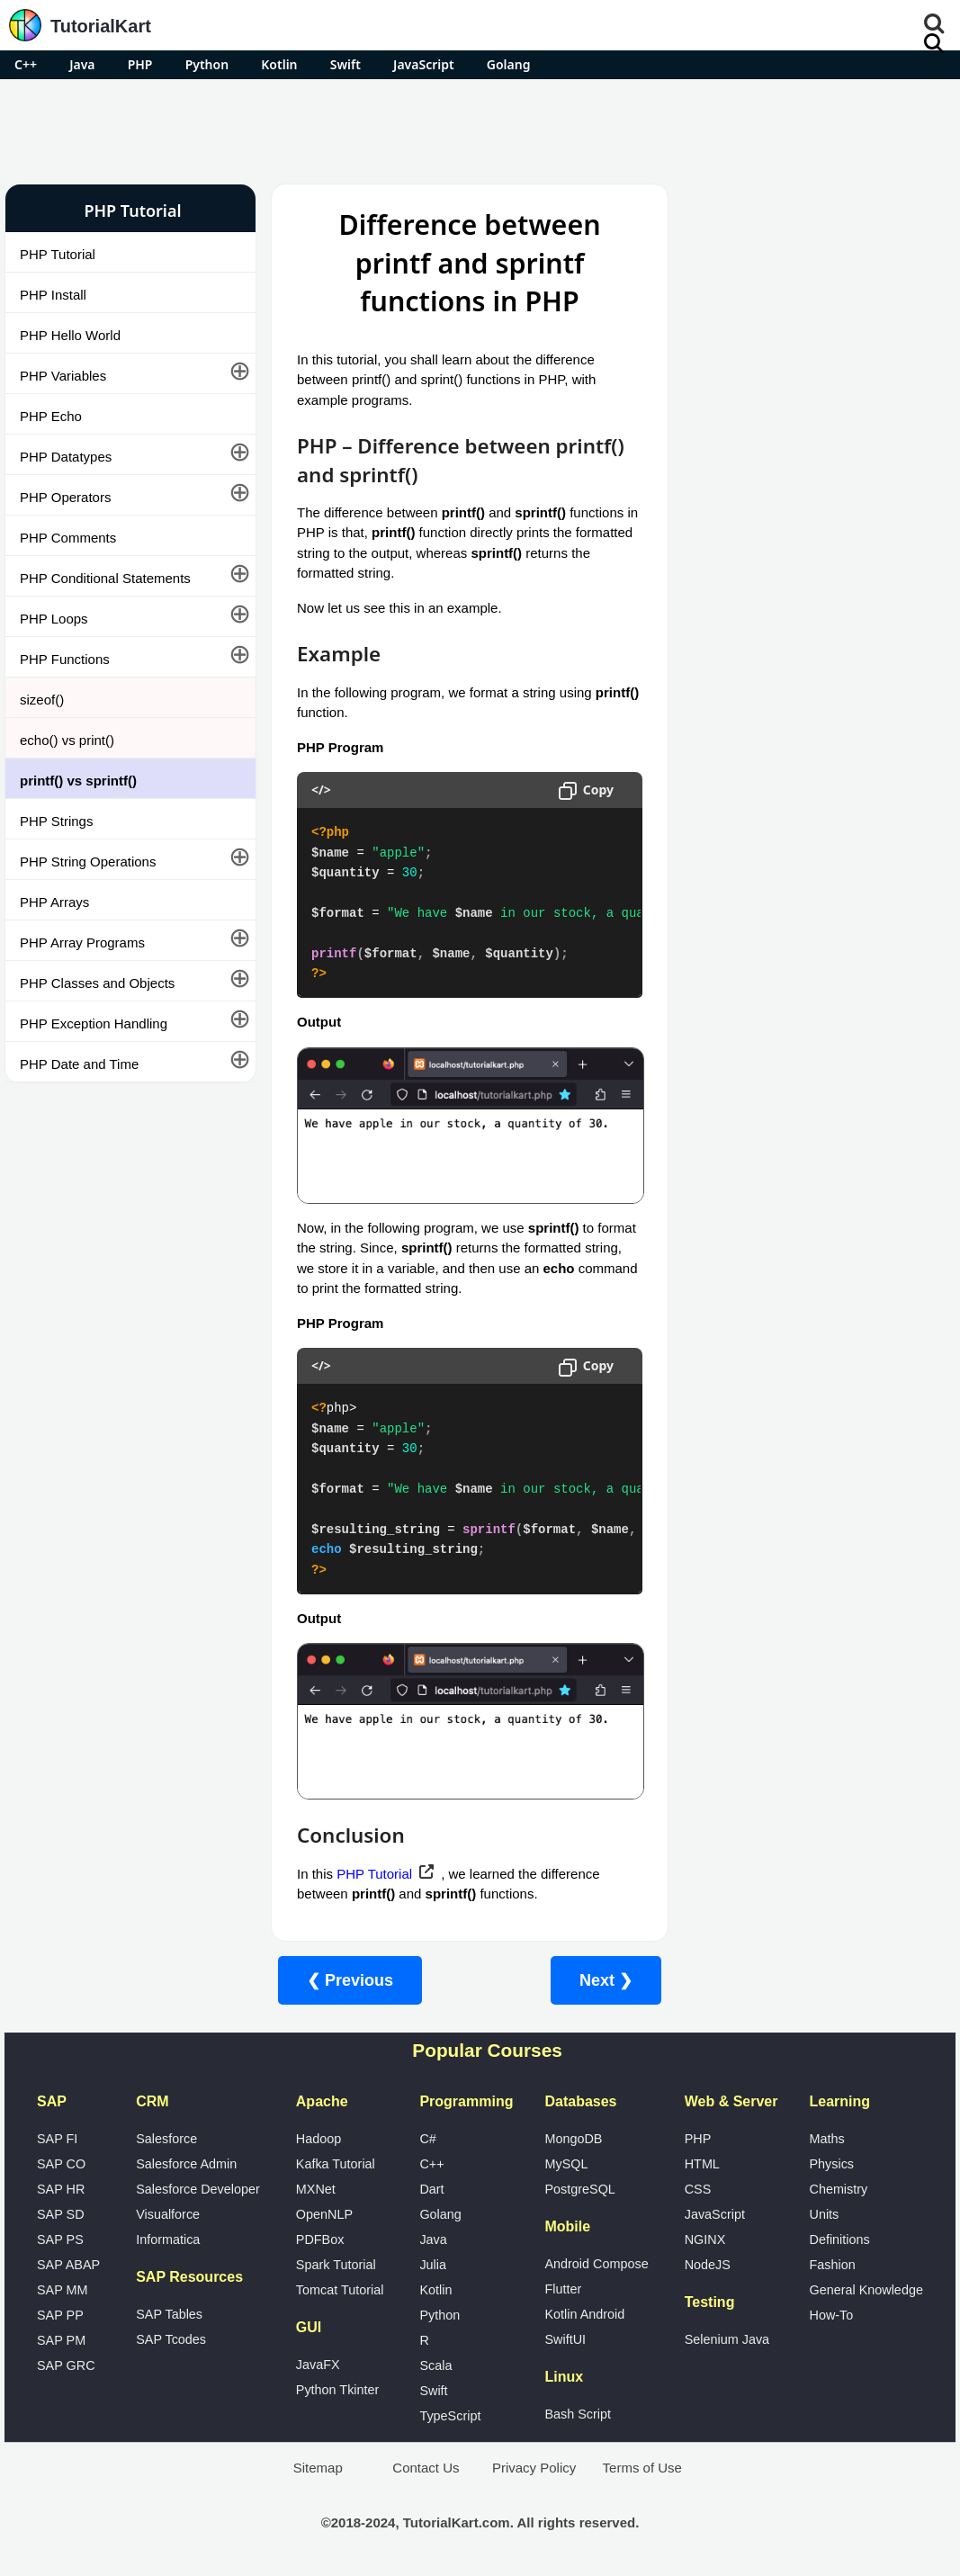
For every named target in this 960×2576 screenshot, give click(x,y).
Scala (435, 2365)
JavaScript (423, 64)
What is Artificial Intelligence (764, 1057)
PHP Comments (68, 537)
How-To (831, 2315)
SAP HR (61, 2189)
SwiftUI (565, 2339)
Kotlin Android (584, 2314)
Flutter (562, 2289)
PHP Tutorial (57, 254)
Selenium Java (727, 2339)
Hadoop (318, 2139)
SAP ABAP (68, 2264)
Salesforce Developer (198, 2189)
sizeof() (42, 699)
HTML (702, 2164)
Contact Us (425, 2467)
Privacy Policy (534, 2467)
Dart (431, 2189)
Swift (345, 64)
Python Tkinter (338, 2390)
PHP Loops (54, 618)
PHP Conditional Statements (105, 578)
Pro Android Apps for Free (807, 211)
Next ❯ (595, 1980)
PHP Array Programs (82, 942)
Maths (826, 2139)
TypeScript (449, 2416)
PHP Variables (63, 375)
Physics (831, 2164)
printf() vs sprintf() (78, 780)
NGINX (705, 2239)
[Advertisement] (480, 128)
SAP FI (57, 2139)
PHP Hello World (70, 335)
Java (81, 64)
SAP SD (61, 2214)
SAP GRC (66, 2365)
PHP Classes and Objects (97, 983)
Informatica (168, 2239)
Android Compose (596, 2264)
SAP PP (60, 2315)
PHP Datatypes (66, 456)
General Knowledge (865, 2290)
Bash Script (577, 2414)
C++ (25, 64)
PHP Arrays (54, 902)
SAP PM (61, 2340)
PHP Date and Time (79, 1064)
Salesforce (166, 2139)
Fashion (832, 2264)
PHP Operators (65, 497)
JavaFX (318, 2364)
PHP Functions (65, 659)
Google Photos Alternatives (762, 1010)
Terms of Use (642, 2467)
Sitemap (318, 2467)
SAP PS (60, 2239)
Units (824, 2214)
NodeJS (708, 2264)
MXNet (316, 2189)
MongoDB (573, 2139)
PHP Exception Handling (93, 1023)
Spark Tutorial (336, 2264)
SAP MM (62, 2290)
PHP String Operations (88, 861)
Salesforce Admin (186, 2164)
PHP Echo (51, 416)
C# (427, 2139)
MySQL (566, 2164)
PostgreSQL (579, 2189)
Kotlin (279, 64)
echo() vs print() (67, 740)
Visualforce (168, 2214)
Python (207, 64)
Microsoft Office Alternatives (764, 962)
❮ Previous (339, 1980)
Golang (509, 64)
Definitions (839, 2239)
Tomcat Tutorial (340, 2290)
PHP (140, 64)
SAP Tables (169, 2314)
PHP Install (53, 294)
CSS (698, 2189)
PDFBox (320, 2239)
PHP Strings (56, 821)
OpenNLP (324, 2214)
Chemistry (838, 2189)
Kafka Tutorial (335, 2164)
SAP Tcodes (171, 2339)
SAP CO (61, 2164)
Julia (432, 2264)
